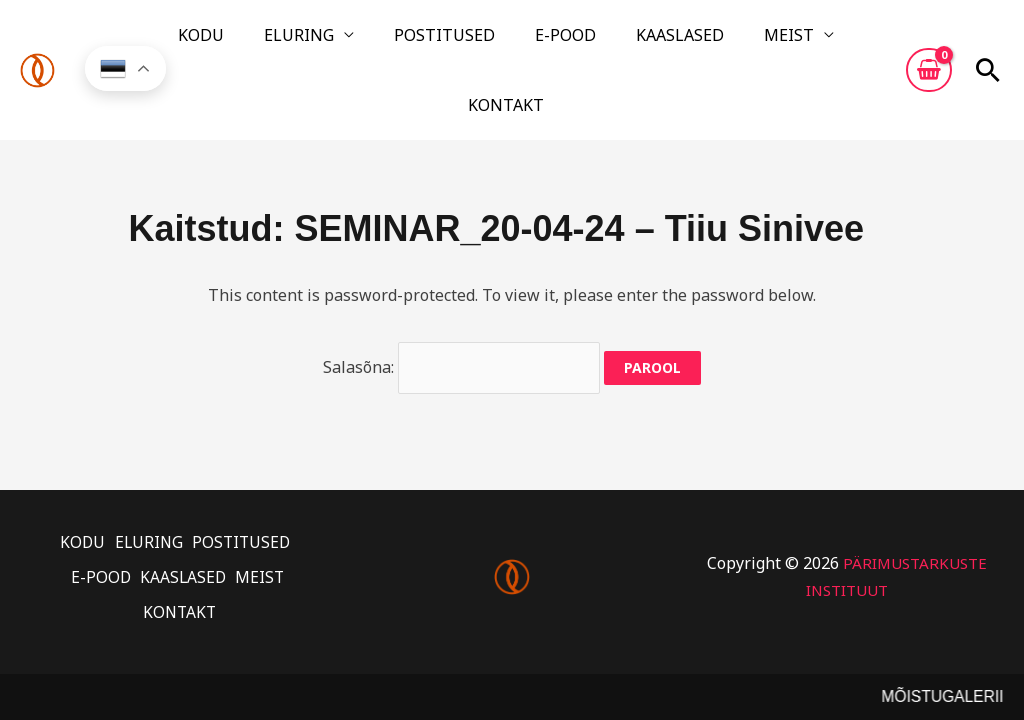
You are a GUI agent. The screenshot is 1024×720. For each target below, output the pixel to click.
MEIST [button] (689, 43)
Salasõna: (462, 310)
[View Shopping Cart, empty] (929, 43)
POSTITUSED (416, 43)
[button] (988, 43)
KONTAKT (788, 43)
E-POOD (513, 43)
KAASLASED (604, 43)
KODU (221, 43)
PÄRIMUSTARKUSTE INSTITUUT (846, 518)
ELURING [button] (295, 43)
